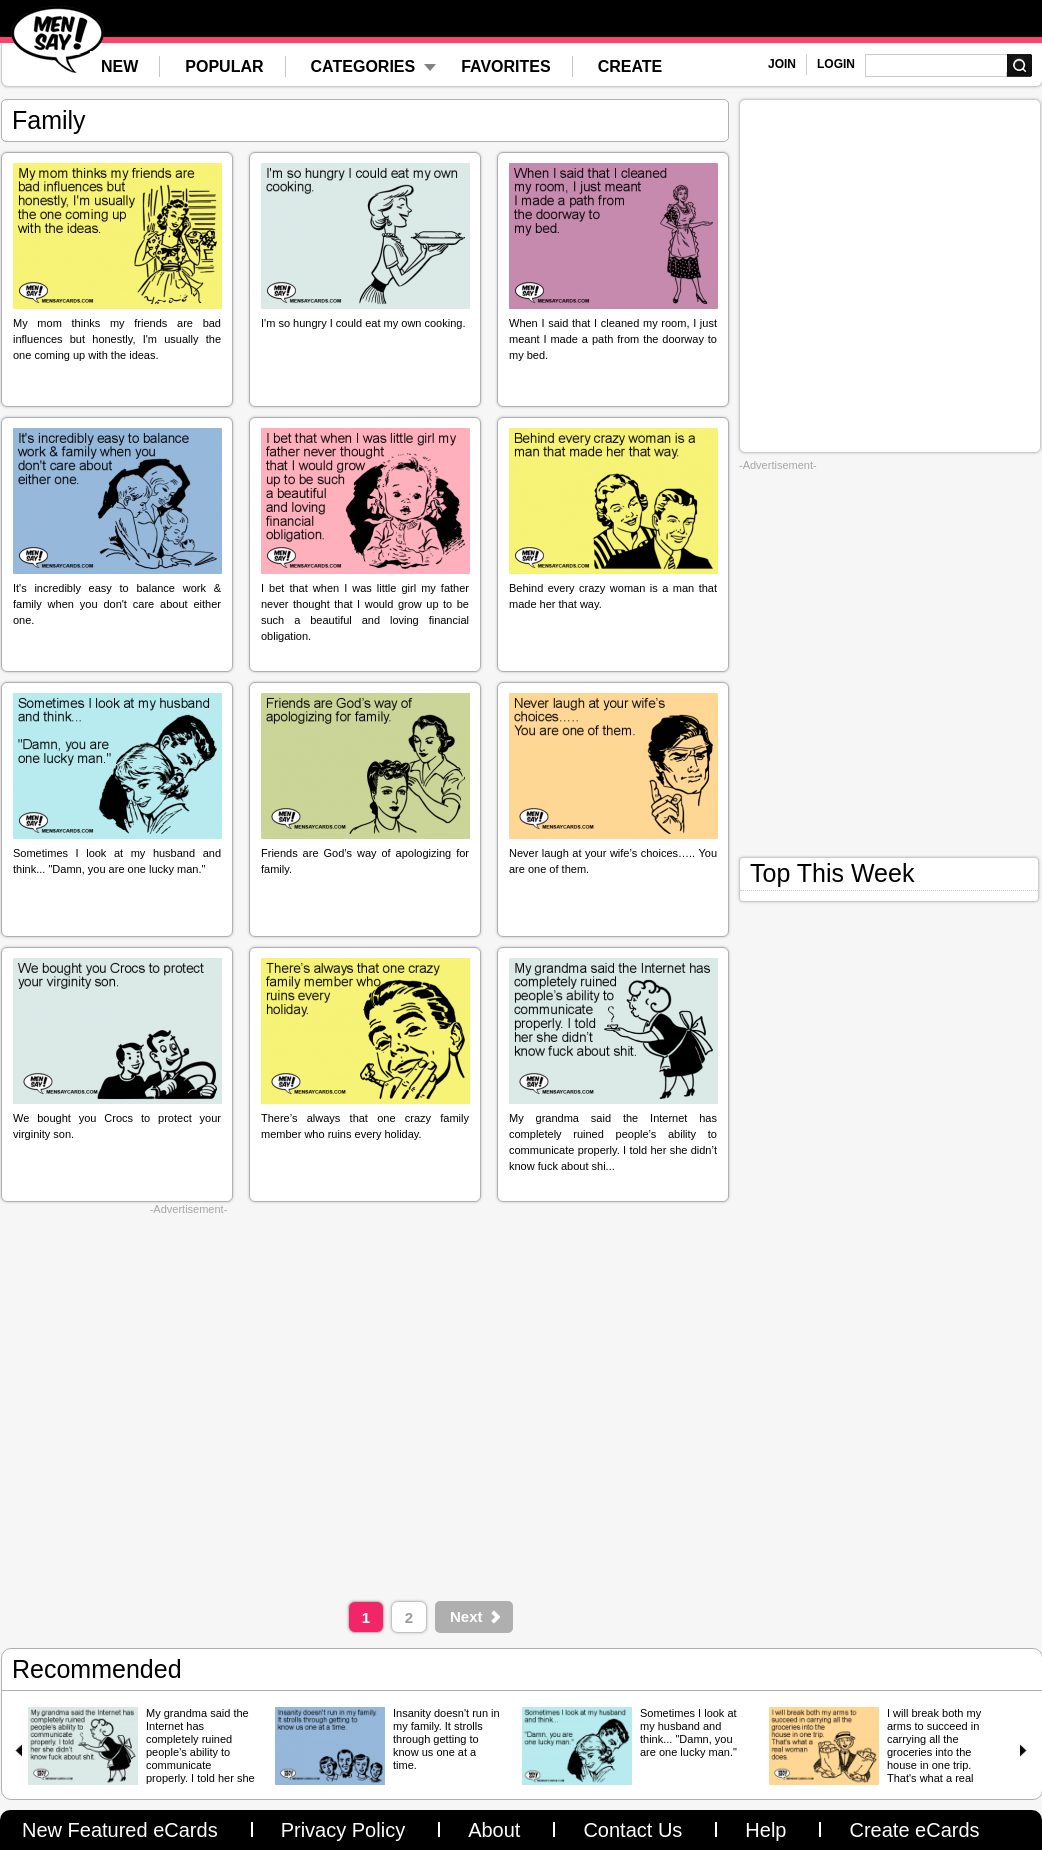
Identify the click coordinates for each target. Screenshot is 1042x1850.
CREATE (630, 66)
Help (765, 1830)
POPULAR (224, 66)
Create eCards (914, 1830)
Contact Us (632, 1830)
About (494, 1830)
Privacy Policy (343, 1830)
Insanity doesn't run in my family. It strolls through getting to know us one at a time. (446, 1739)
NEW (119, 66)
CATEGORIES (363, 66)
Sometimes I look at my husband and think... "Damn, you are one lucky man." (688, 1732)
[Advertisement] (188, 1403)
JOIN (782, 64)
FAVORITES (506, 66)
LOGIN (836, 64)
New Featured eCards (120, 1830)
